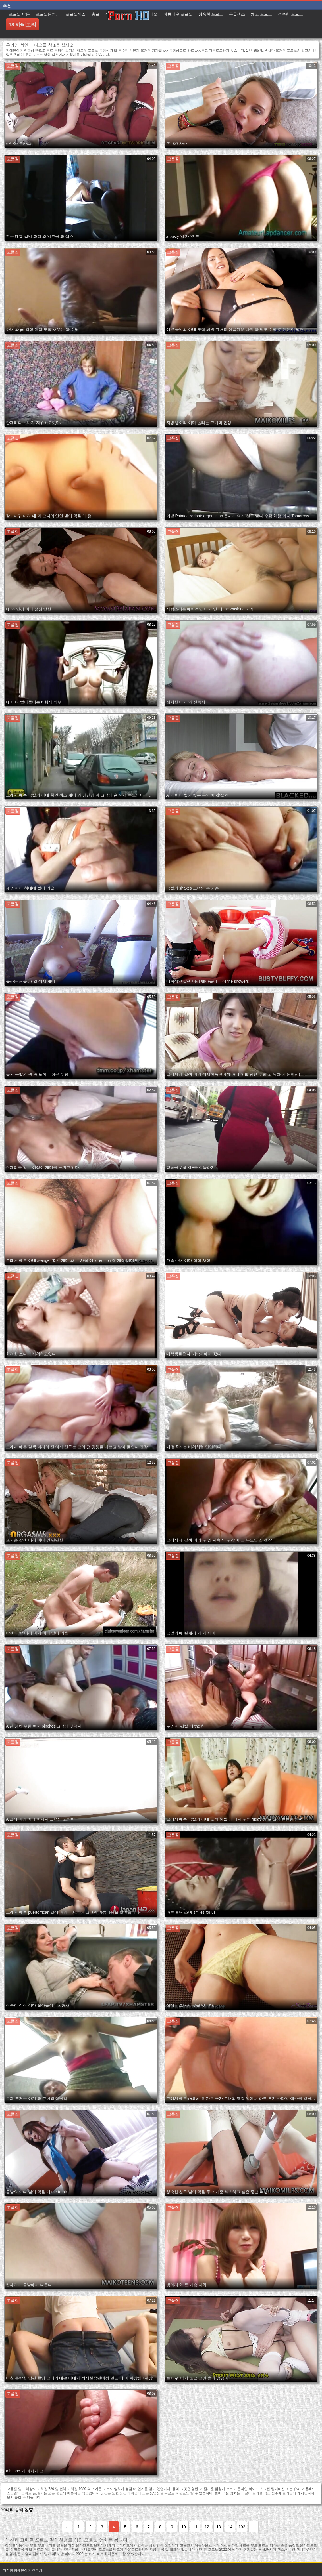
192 (241, 2527)
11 (195, 2527)
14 (230, 2527)
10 (183, 2527)
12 (207, 2527)
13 (218, 2527)
